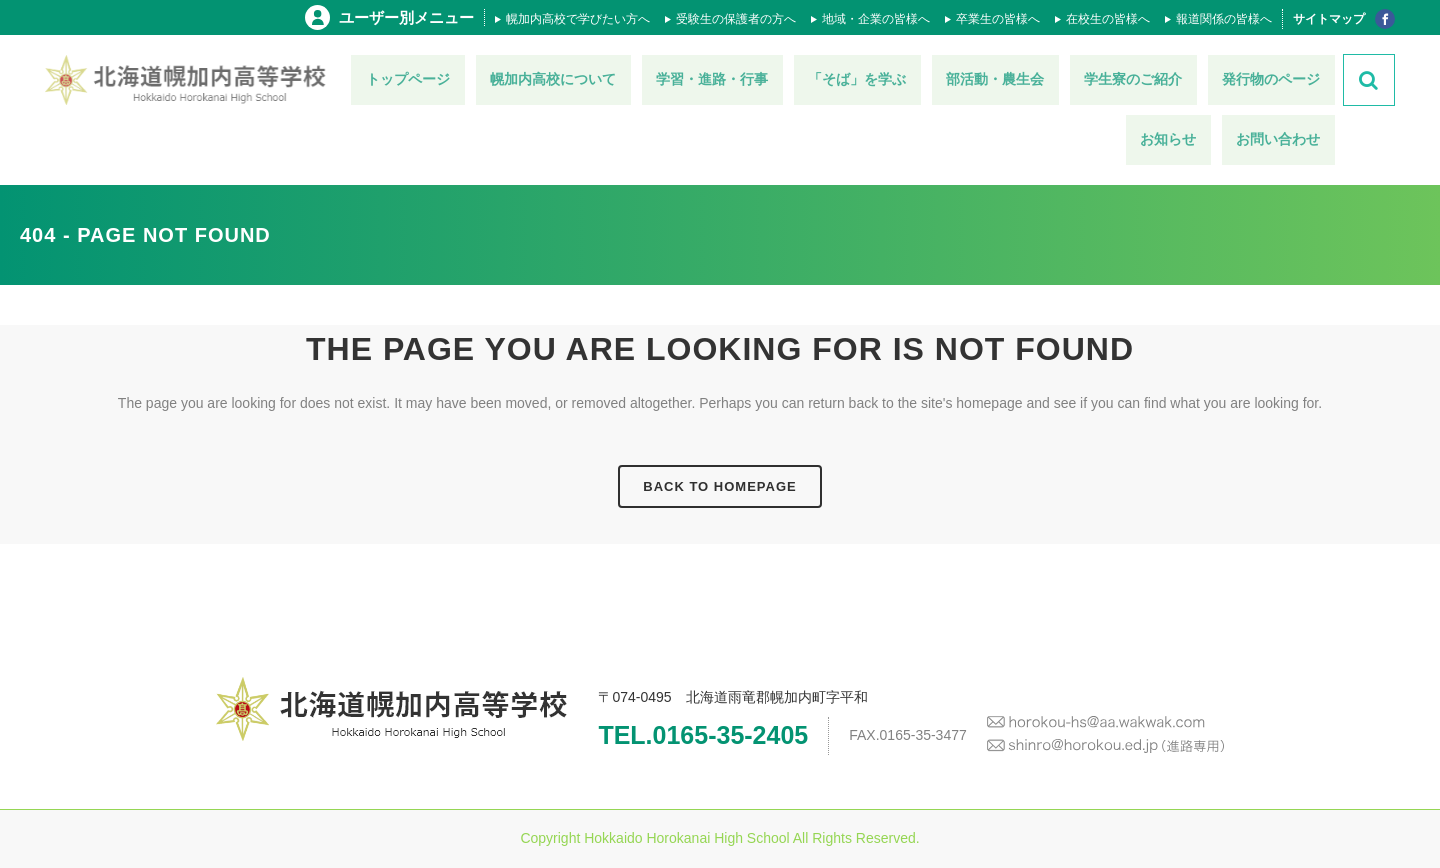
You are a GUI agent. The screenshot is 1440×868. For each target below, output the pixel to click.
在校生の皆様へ (1108, 19)
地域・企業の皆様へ (876, 19)
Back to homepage (719, 486)
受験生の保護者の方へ (736, 19)
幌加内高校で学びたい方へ (578, 19)
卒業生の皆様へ (998, 19)
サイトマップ (1329, 19)
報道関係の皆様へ (1224, 19)
